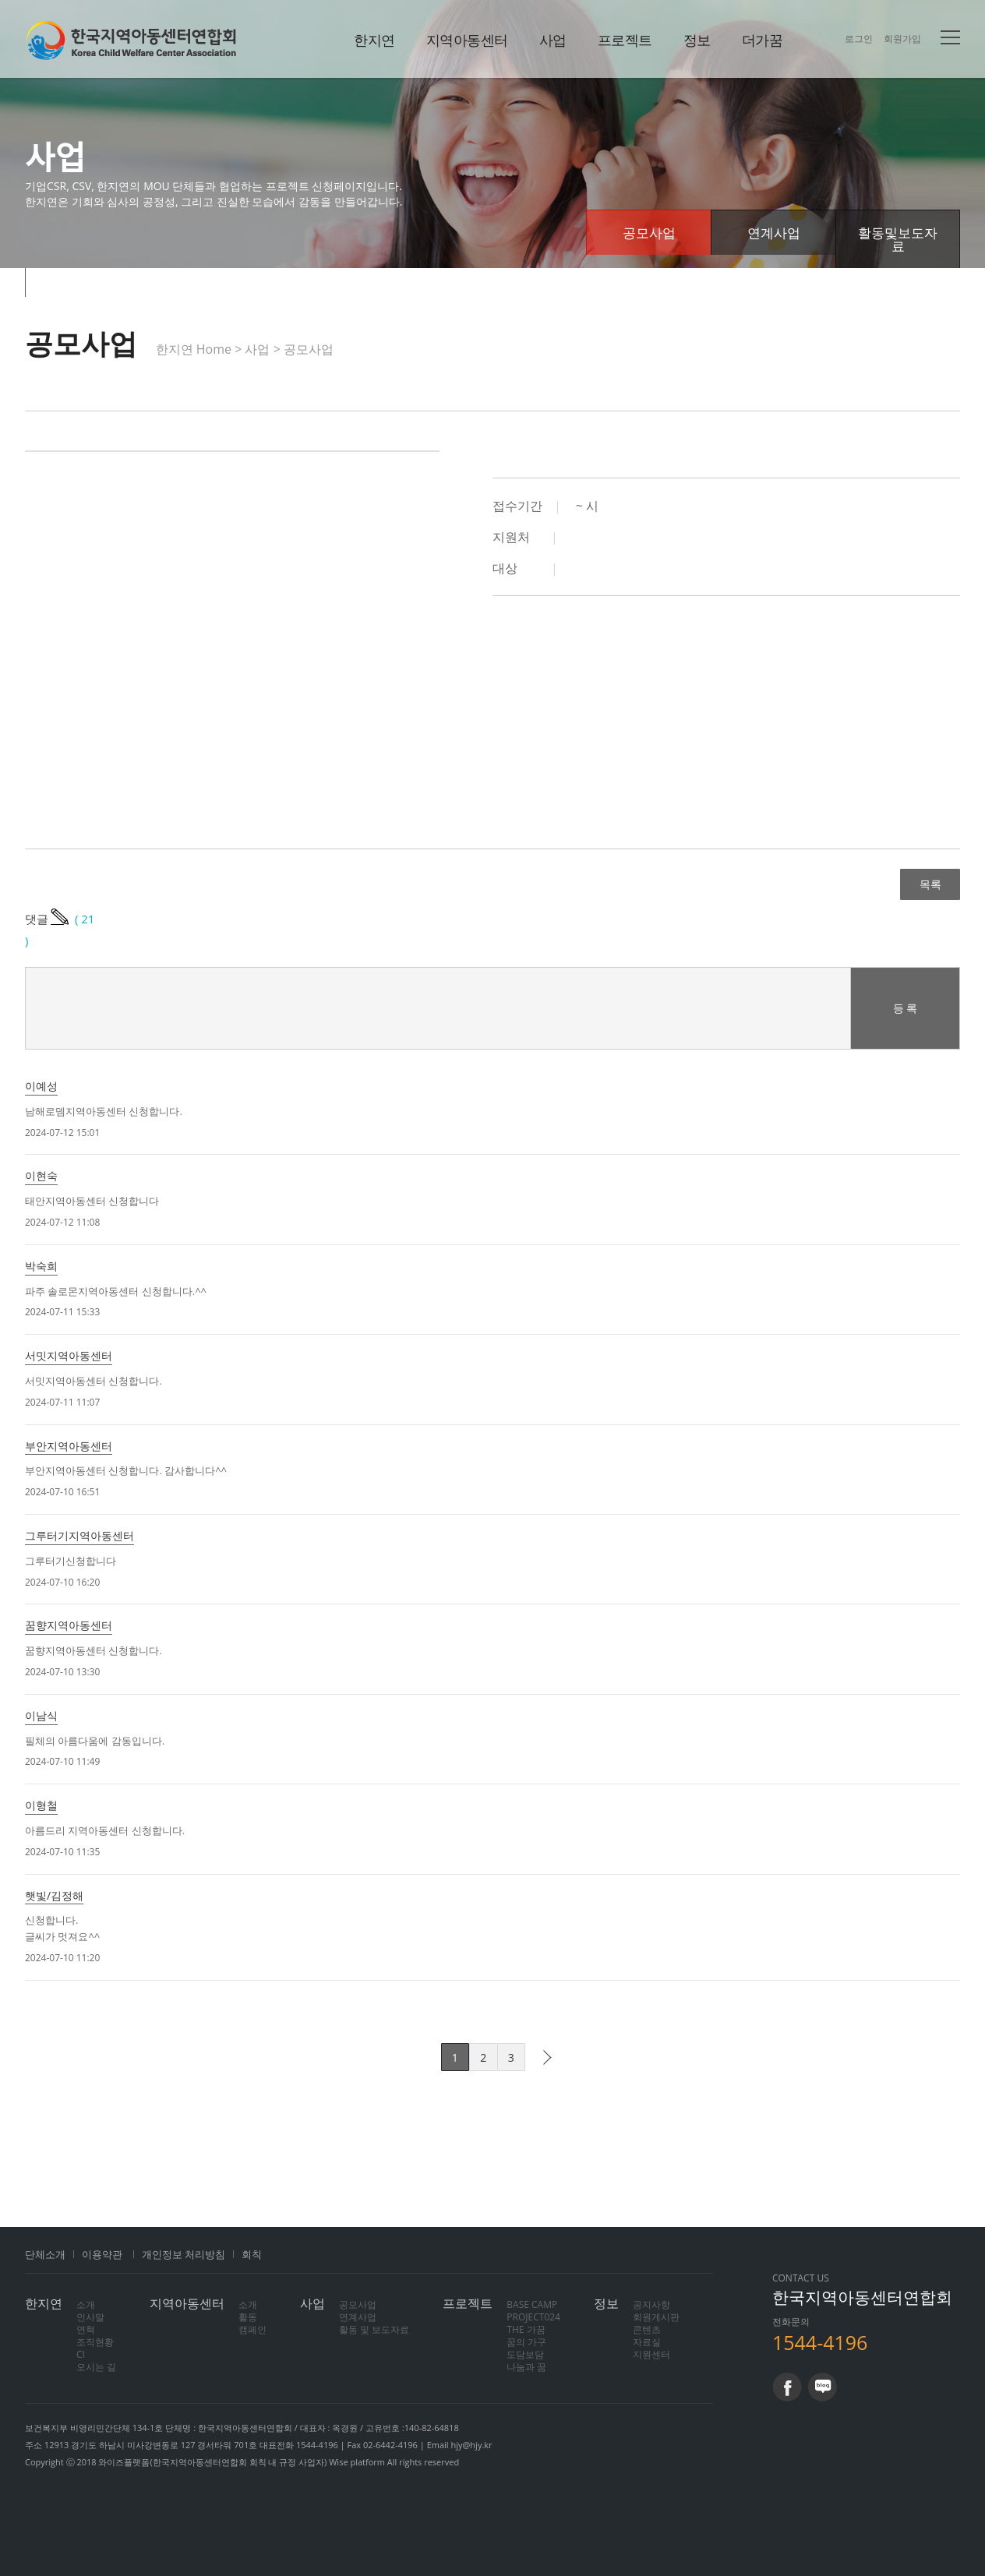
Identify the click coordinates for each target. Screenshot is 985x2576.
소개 (85, 2304)
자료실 (647, 2341)
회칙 (252, 2254)
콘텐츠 (647, 2329)
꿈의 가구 (526, 2341)
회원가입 (902, 38)
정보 (697, 39)
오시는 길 (96, 2366)
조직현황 (95, 2341)
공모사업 (649, 233)
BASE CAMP (532, 2304)
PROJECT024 (533, 2317)
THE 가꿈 (526, 2329)
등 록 (905, 1007)
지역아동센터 (467, 39)
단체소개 (45, 2254)
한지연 (131, 40)
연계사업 (773, 233)
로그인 (859, 38)
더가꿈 (762, 39)
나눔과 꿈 (526, 2366)
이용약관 (102, 2254)
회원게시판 (656, 2317)
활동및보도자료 (897, 239)
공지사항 (651, 2304)
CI (80, 2354)
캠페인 (252, 2329)
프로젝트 (625, 39)
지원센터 (651, 2354)
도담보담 (525, 2354)
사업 (553, 39)
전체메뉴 (950, 37)
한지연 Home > (200, 349)
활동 (247, 2317)
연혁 (85, 2329)
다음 (543, 2057)
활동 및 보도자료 (374, 2329)
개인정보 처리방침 (183, 2254)
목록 (930, 884)
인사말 (90, 2317)
